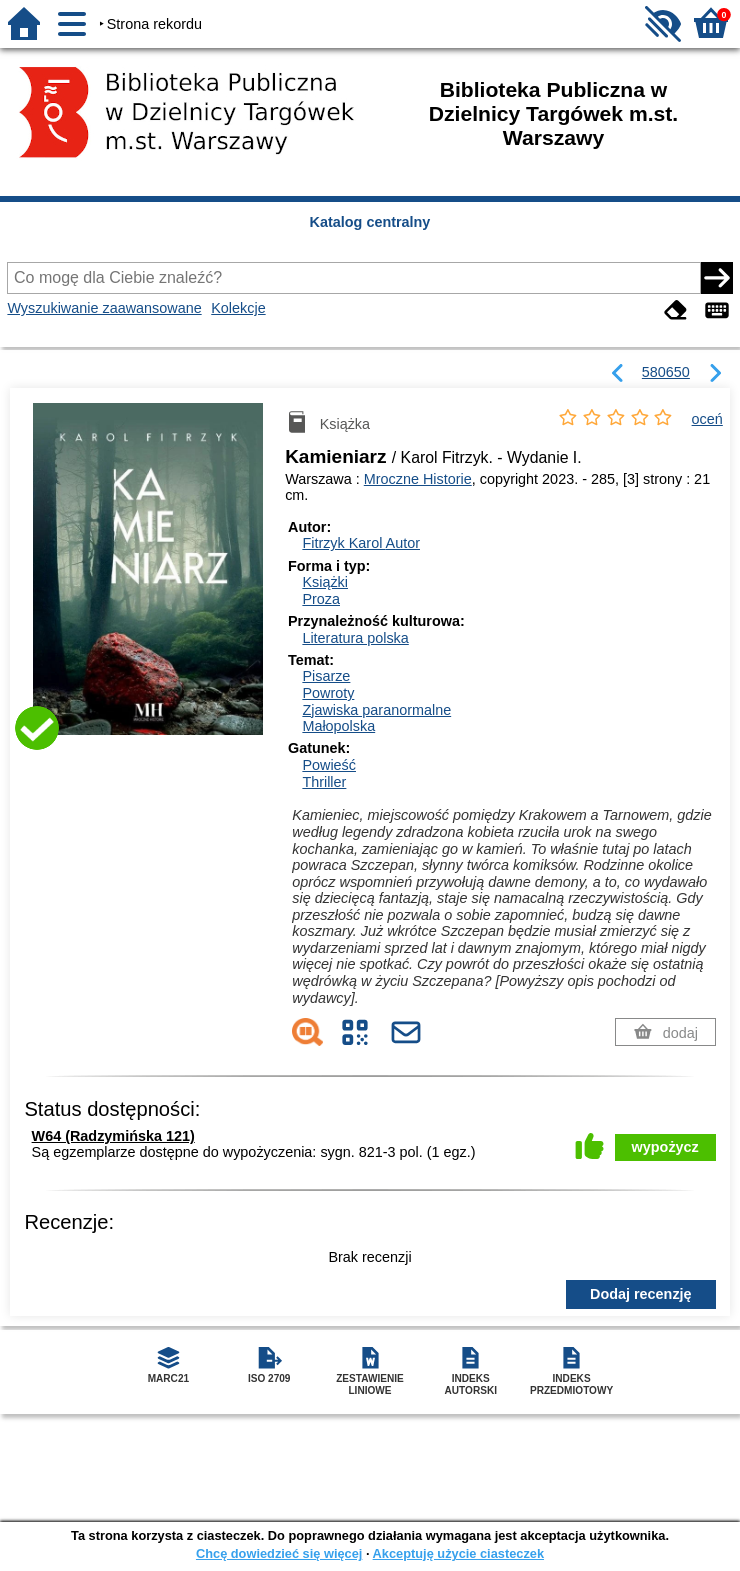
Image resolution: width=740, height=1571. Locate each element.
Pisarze (326, 676)
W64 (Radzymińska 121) (113, 1136)
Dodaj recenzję (641, 1294)
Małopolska (338, 726)
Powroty (328, 693)
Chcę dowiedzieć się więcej (279, 1553)
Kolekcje (238, 308)
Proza (321, 599)
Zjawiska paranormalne (376, 710)
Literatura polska (355, 638)
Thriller (324, 782)
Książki (325, 582)
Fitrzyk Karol (361, 543)
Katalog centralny (370, 222)
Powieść (329, 765)
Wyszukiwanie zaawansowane (104, 308)
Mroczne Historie (418, 479)
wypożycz (665, 1147)
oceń (707, 419)
